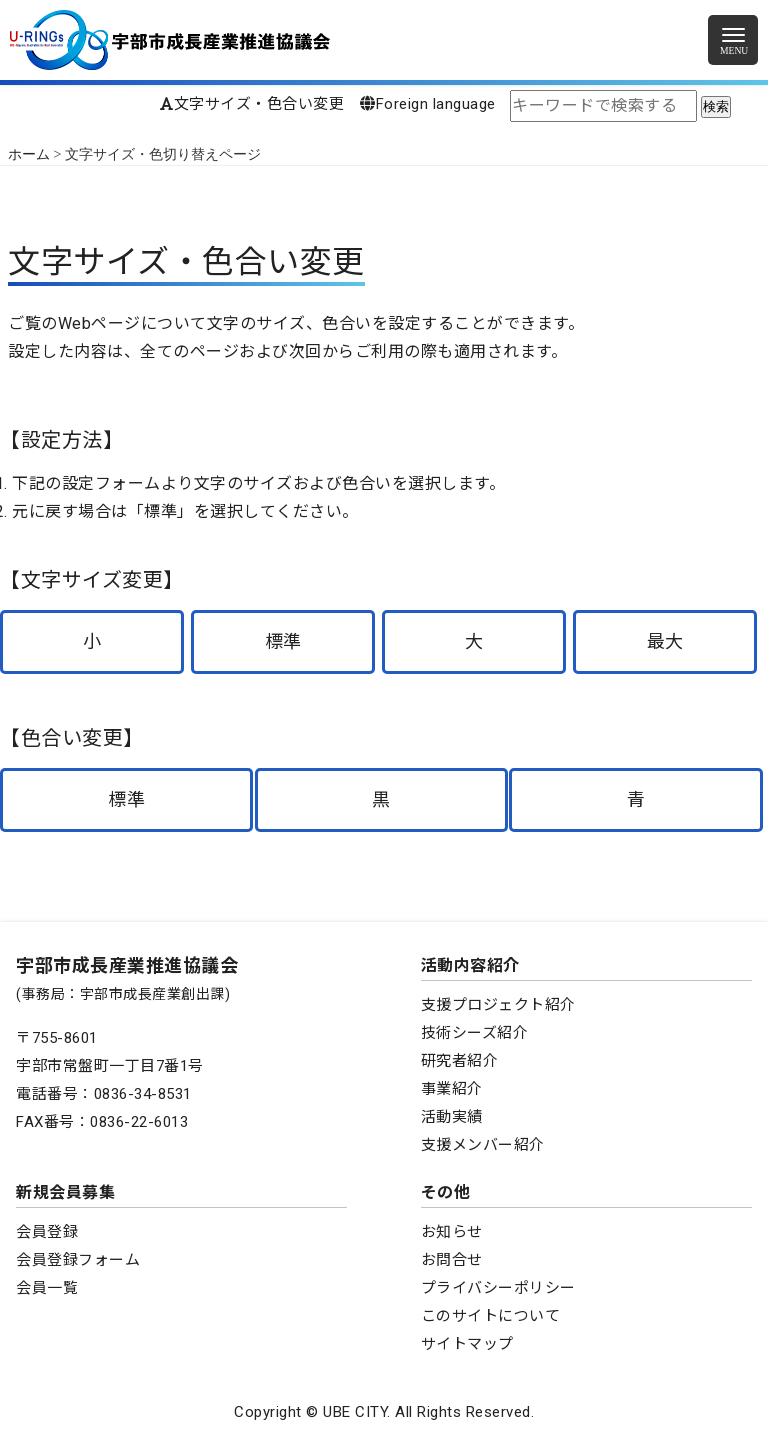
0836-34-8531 (143, 1094)
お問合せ (452, 1260)
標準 (283, 641)
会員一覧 (47, 1288)
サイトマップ (467, 1344)
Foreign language (428, 104)
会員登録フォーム (78, 1260)
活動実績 (452, 1117)
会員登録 (47, 1232)
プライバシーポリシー (498, 1288)
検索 (716, 106)
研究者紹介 (460, 1061)
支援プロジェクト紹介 (498, 1005)
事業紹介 (452, 1089)
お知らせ (452, 1232)
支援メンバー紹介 (483, 1145)
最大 (665, 641)
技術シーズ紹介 (475, 1033)
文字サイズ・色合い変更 (252, 104)
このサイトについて (491, 1316)
